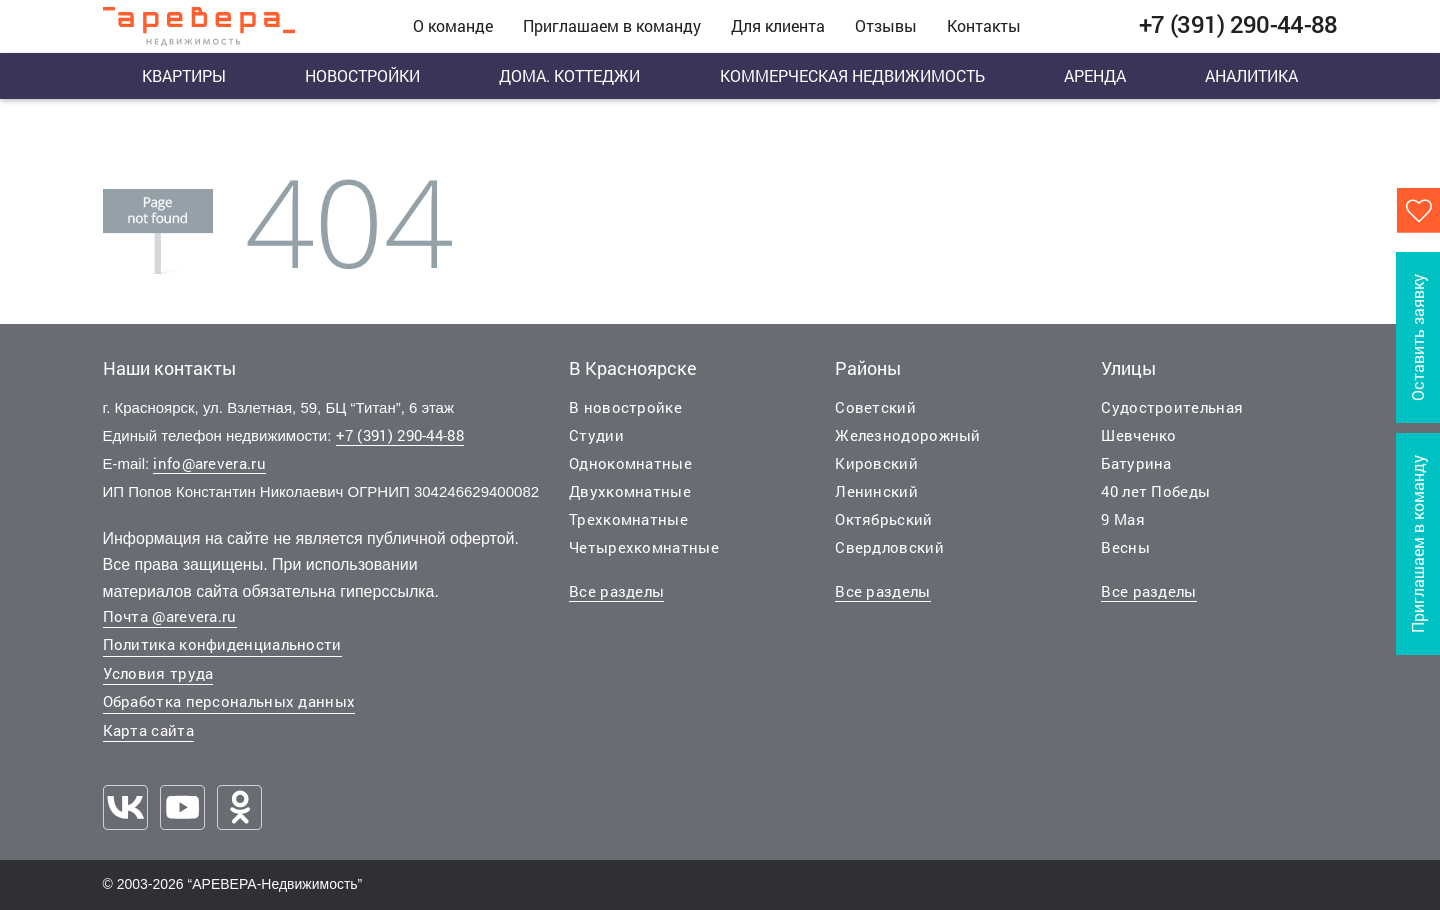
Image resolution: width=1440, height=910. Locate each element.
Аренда (1095, 75)
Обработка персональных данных (229, 701)
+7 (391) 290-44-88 (400, 435)
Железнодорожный (908, 435)
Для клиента (778, 25)
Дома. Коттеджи (569, 75)
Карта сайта (148, 730)
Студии (596, 435)
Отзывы (886, 25)
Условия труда (158, 673)
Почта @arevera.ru (170, 616)
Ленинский (876, 491)
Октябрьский (883, 519)
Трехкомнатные (628, 519)
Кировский (876, 463)
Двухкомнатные (630, 491)
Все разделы (616, 591)
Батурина (1136, 463)
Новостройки (362, 75)
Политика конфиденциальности (222, 644)
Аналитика (1251, 75)
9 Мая (1123, 519)
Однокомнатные (630, 463)
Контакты (984, 25)
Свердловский (889, 547)
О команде (453, 25)
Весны (1125, 547)
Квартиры (184, 75)
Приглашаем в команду (612, 25)
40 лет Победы (1155, 491)
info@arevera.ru (209, 463)
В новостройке (625, 407)
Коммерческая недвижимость (852, 75)
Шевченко (1138, 435)
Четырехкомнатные (644, 547)
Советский (875, 407)
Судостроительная (1172, 407)
